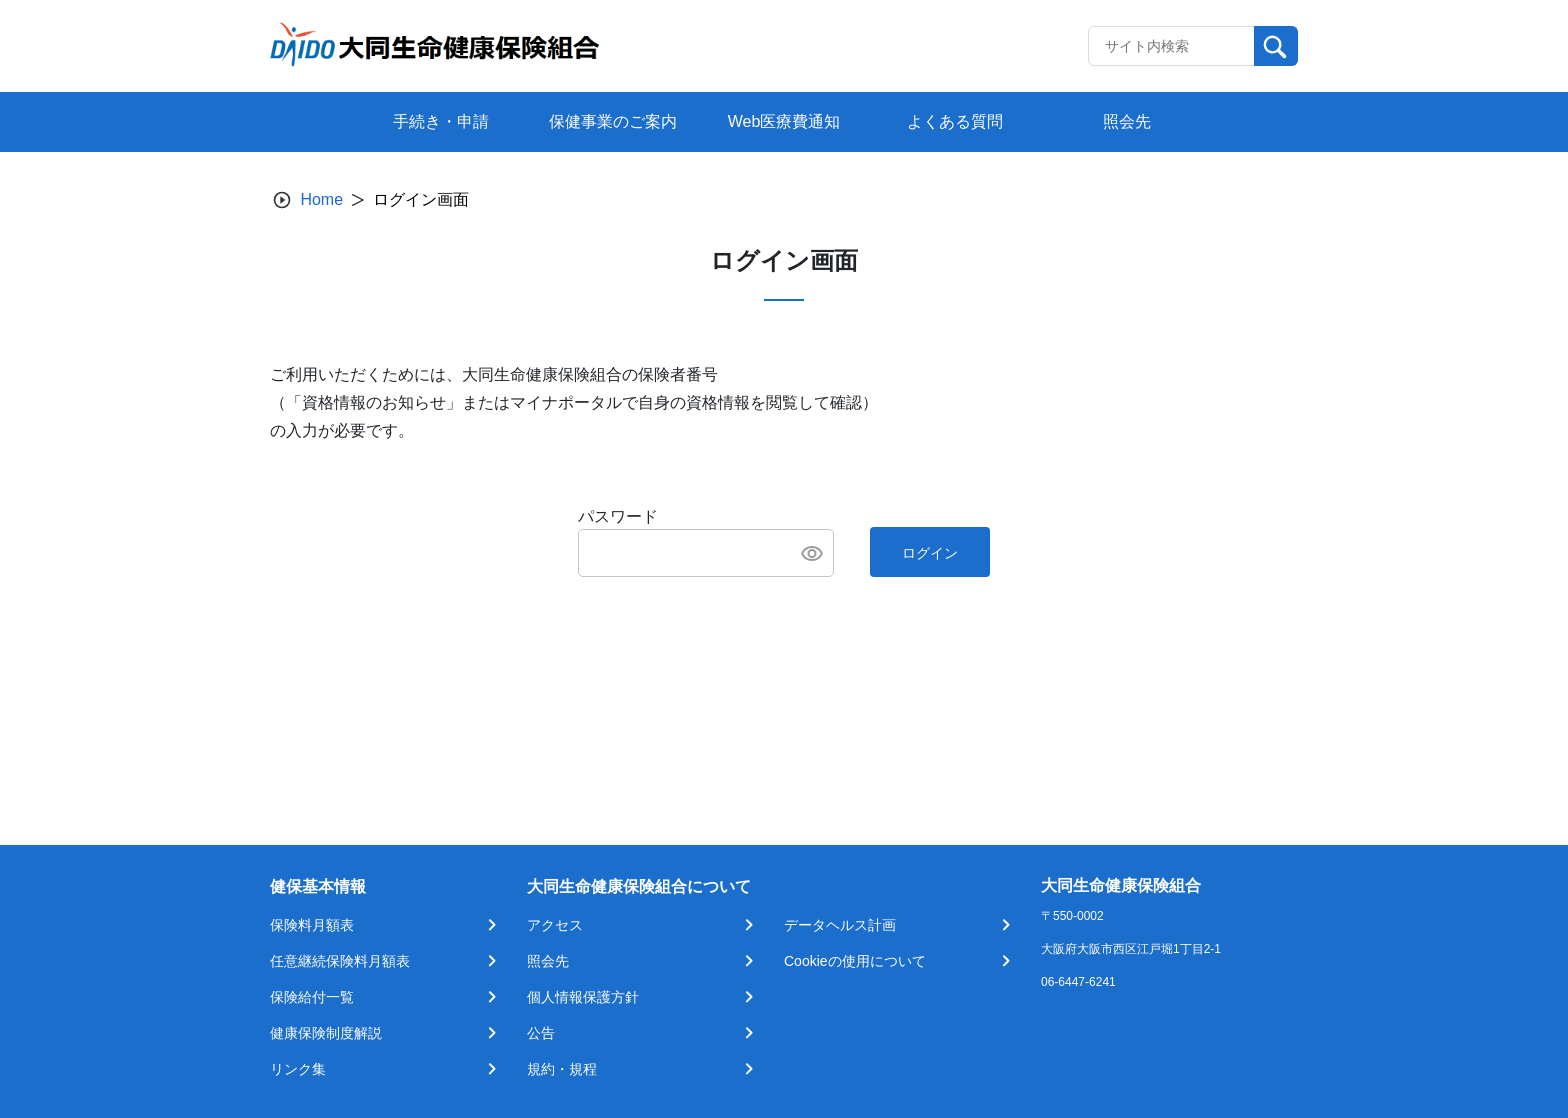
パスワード (618, 516)
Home (321, 199)
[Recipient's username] (1171, 46)
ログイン (930, 553)
